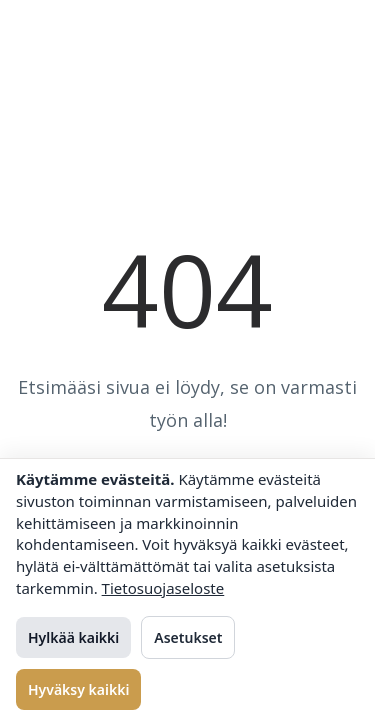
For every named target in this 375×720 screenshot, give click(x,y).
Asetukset (188, 637)
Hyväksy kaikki (78, 689)
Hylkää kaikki (73, 637)
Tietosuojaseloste (163, 588)
